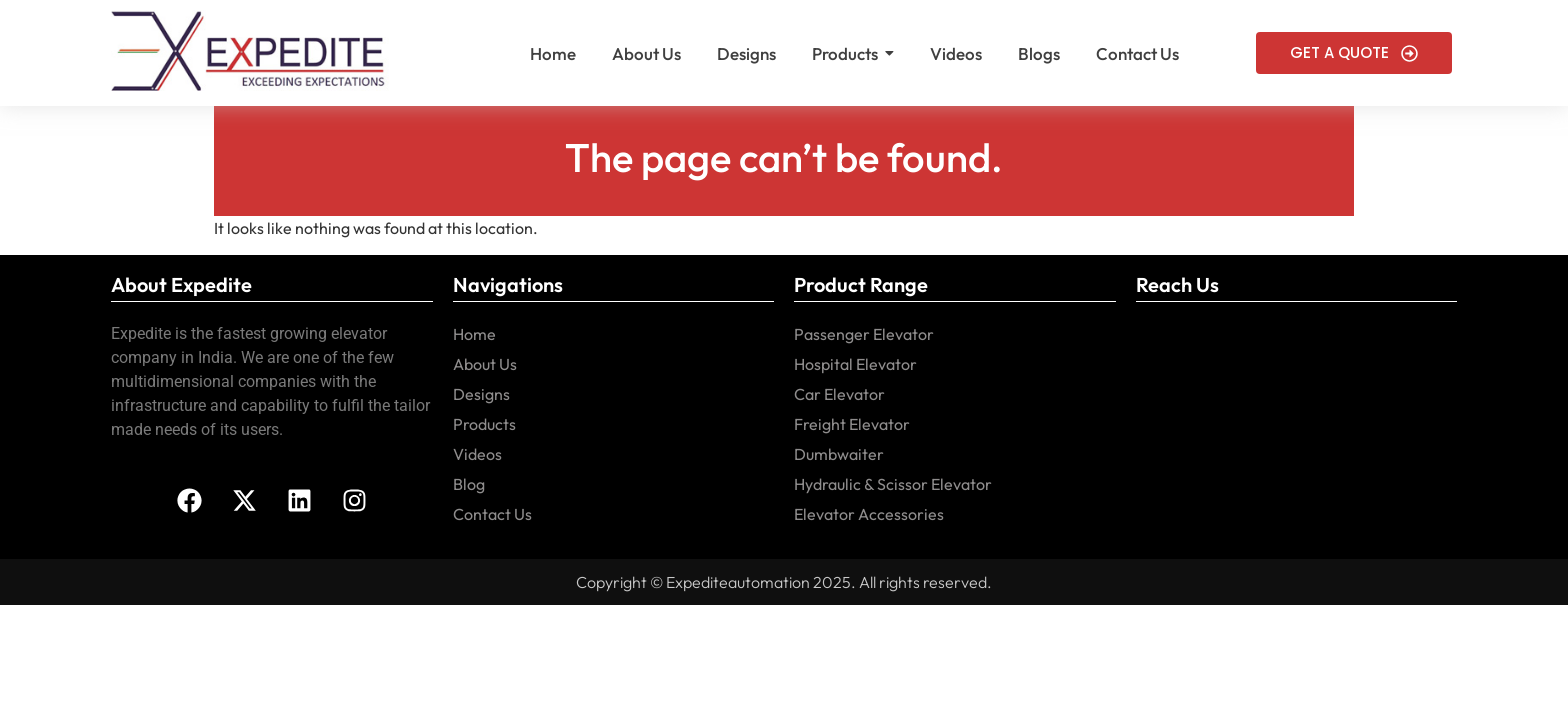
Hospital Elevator (855, 364)
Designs (481, 394)
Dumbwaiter (839, 454)
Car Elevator (839, 394)
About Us (485, 364)
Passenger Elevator (864, 334)
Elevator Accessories (869, 514)
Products (484, 424)
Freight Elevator (852, 424)
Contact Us (492, 514)
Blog (469, 484)
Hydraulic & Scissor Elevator (893, 484)
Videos (477, 454)
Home (474, 334)
